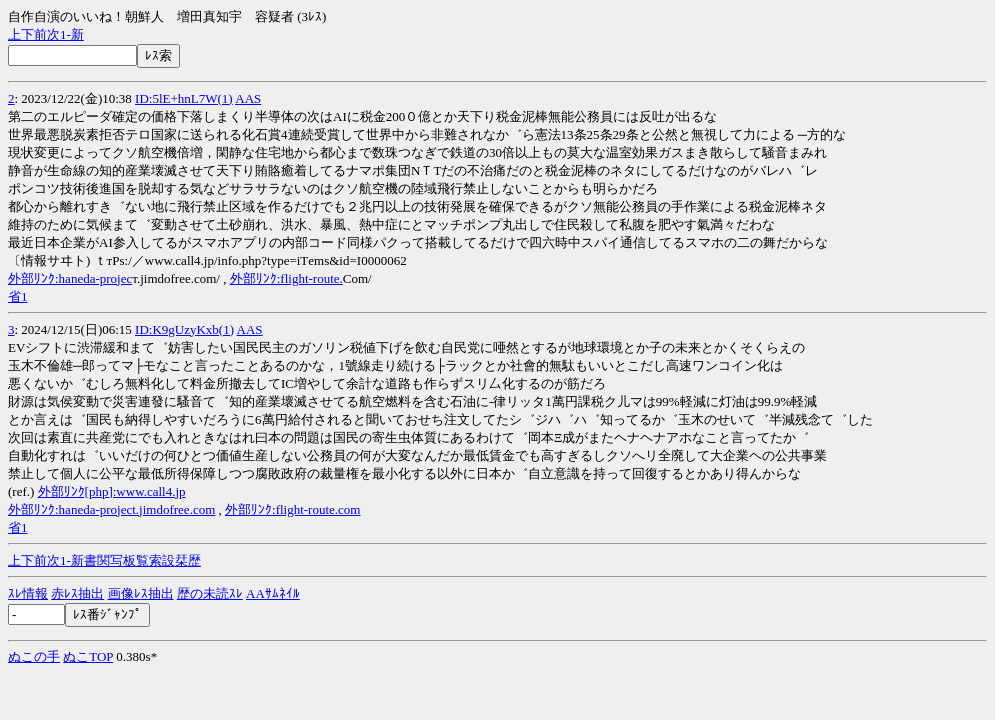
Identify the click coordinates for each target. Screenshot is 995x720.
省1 (18, 296)
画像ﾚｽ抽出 (141, 593)
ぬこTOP (88, 656)
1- (65, 34)
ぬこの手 (34, 656)
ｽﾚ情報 (28, 593)
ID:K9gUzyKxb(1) (184, 329)
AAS (248, 98)
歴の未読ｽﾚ (210, 593)
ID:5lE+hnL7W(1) (184, 98)
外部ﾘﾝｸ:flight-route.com (292, 509)
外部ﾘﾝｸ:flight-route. (286, 278)
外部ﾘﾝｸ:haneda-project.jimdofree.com (111, 509)
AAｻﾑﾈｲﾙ (273, 593)
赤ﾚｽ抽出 (77, 593)
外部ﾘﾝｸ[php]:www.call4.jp (112, 491)
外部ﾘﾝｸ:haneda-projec (70, 278)
